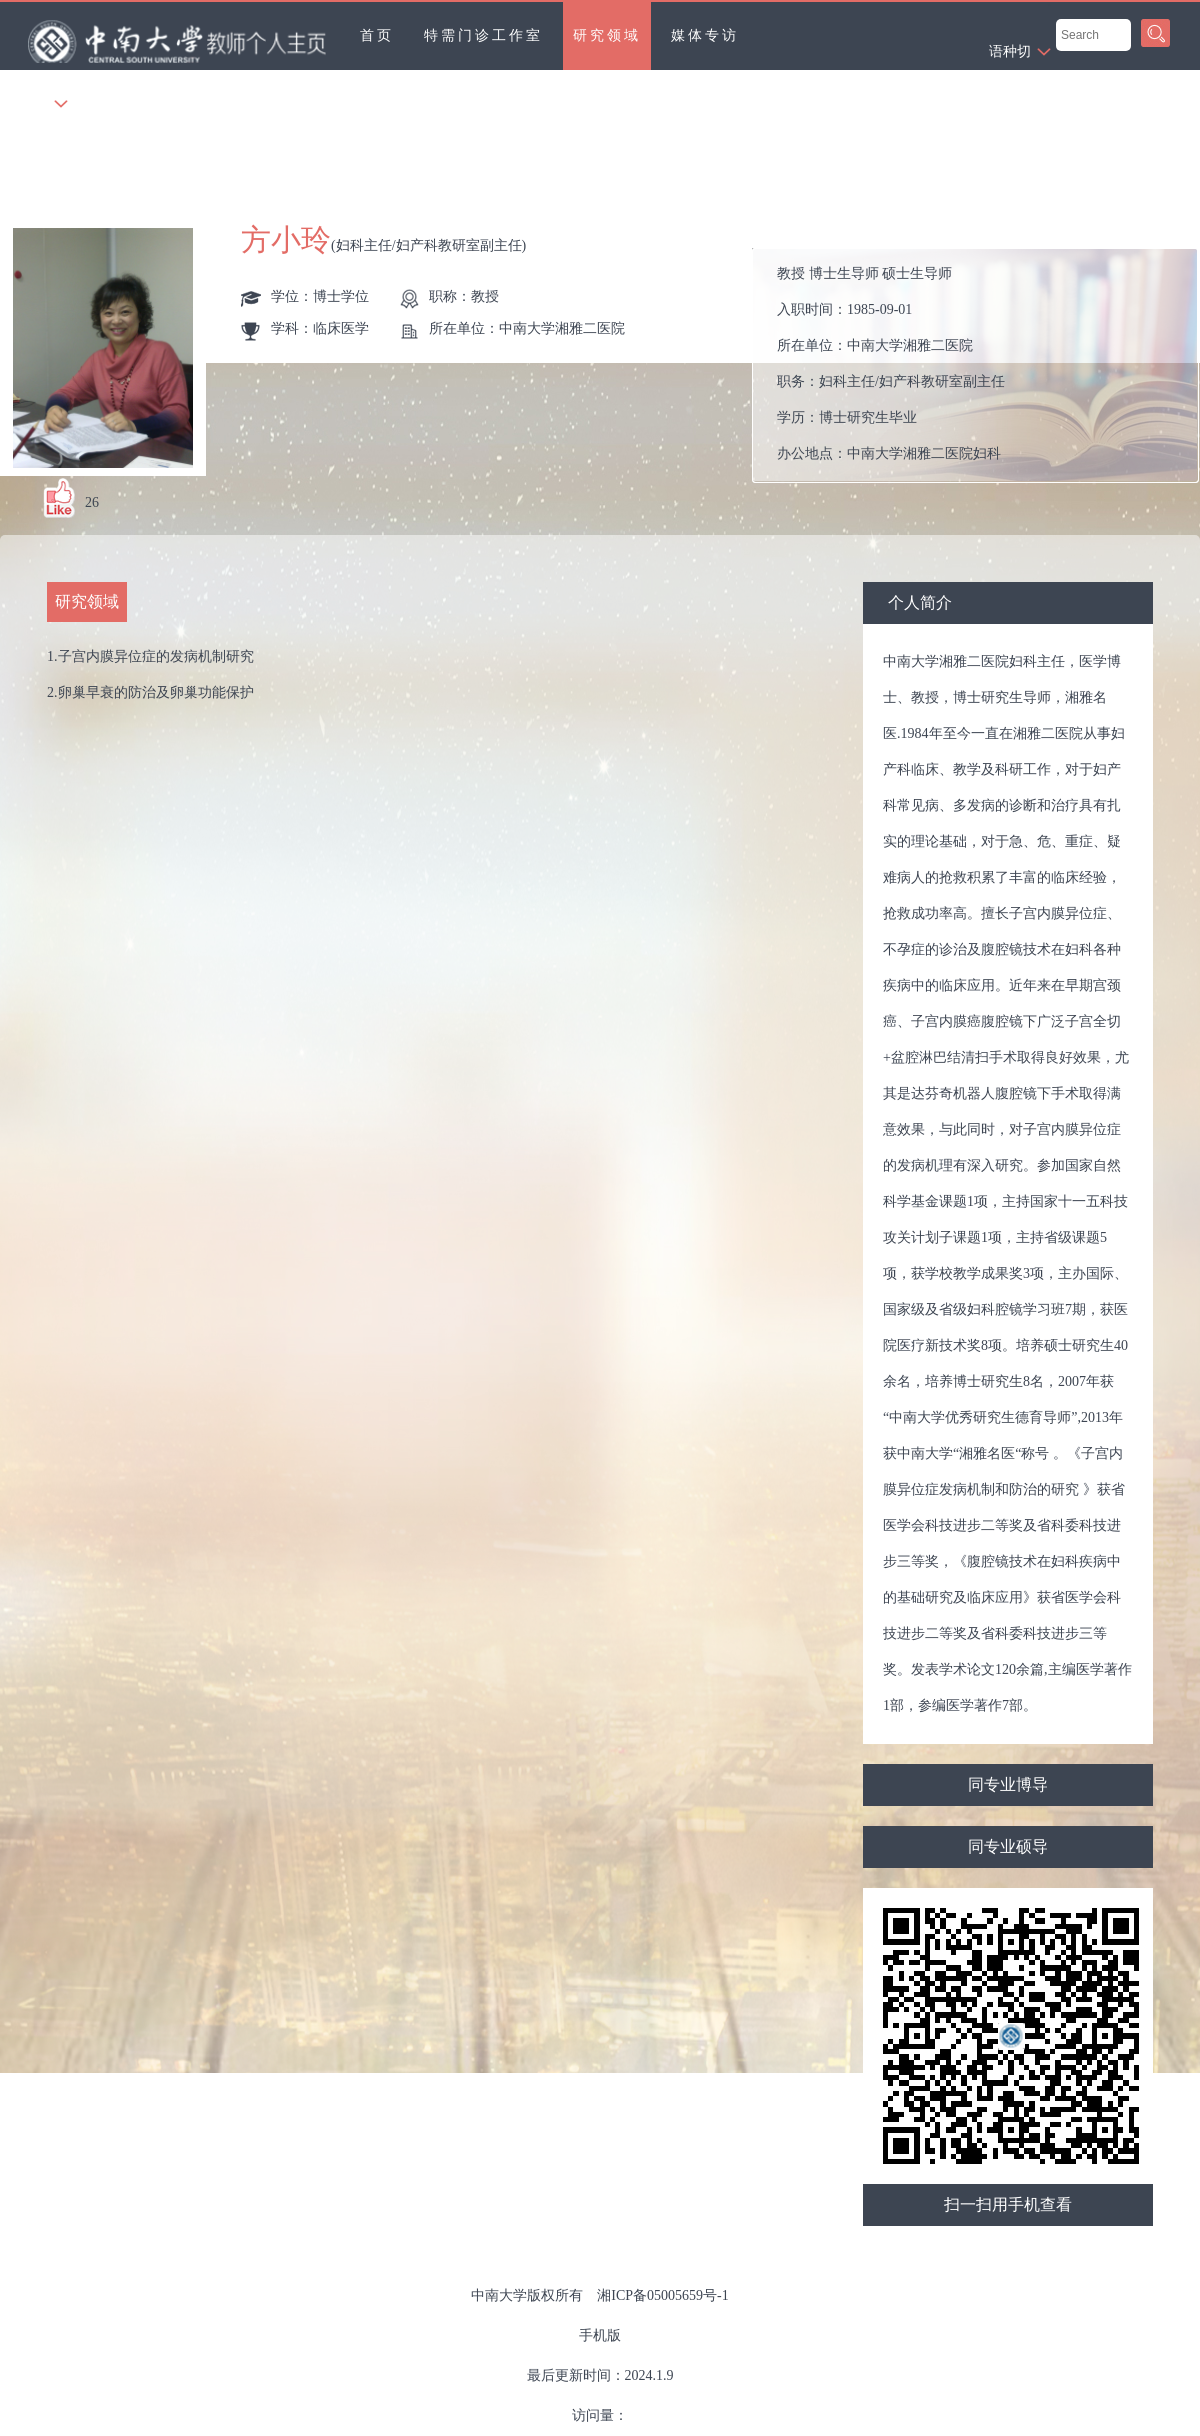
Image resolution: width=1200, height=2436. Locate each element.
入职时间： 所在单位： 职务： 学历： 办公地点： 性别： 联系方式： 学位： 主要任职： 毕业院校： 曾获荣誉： (983, 365)
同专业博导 (1008, 1784)
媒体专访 (705, 35)
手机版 (600, 2335)
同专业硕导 (1008, 1846)
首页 (377, 35)
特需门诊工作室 (483, 35)
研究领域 (607, 35)
